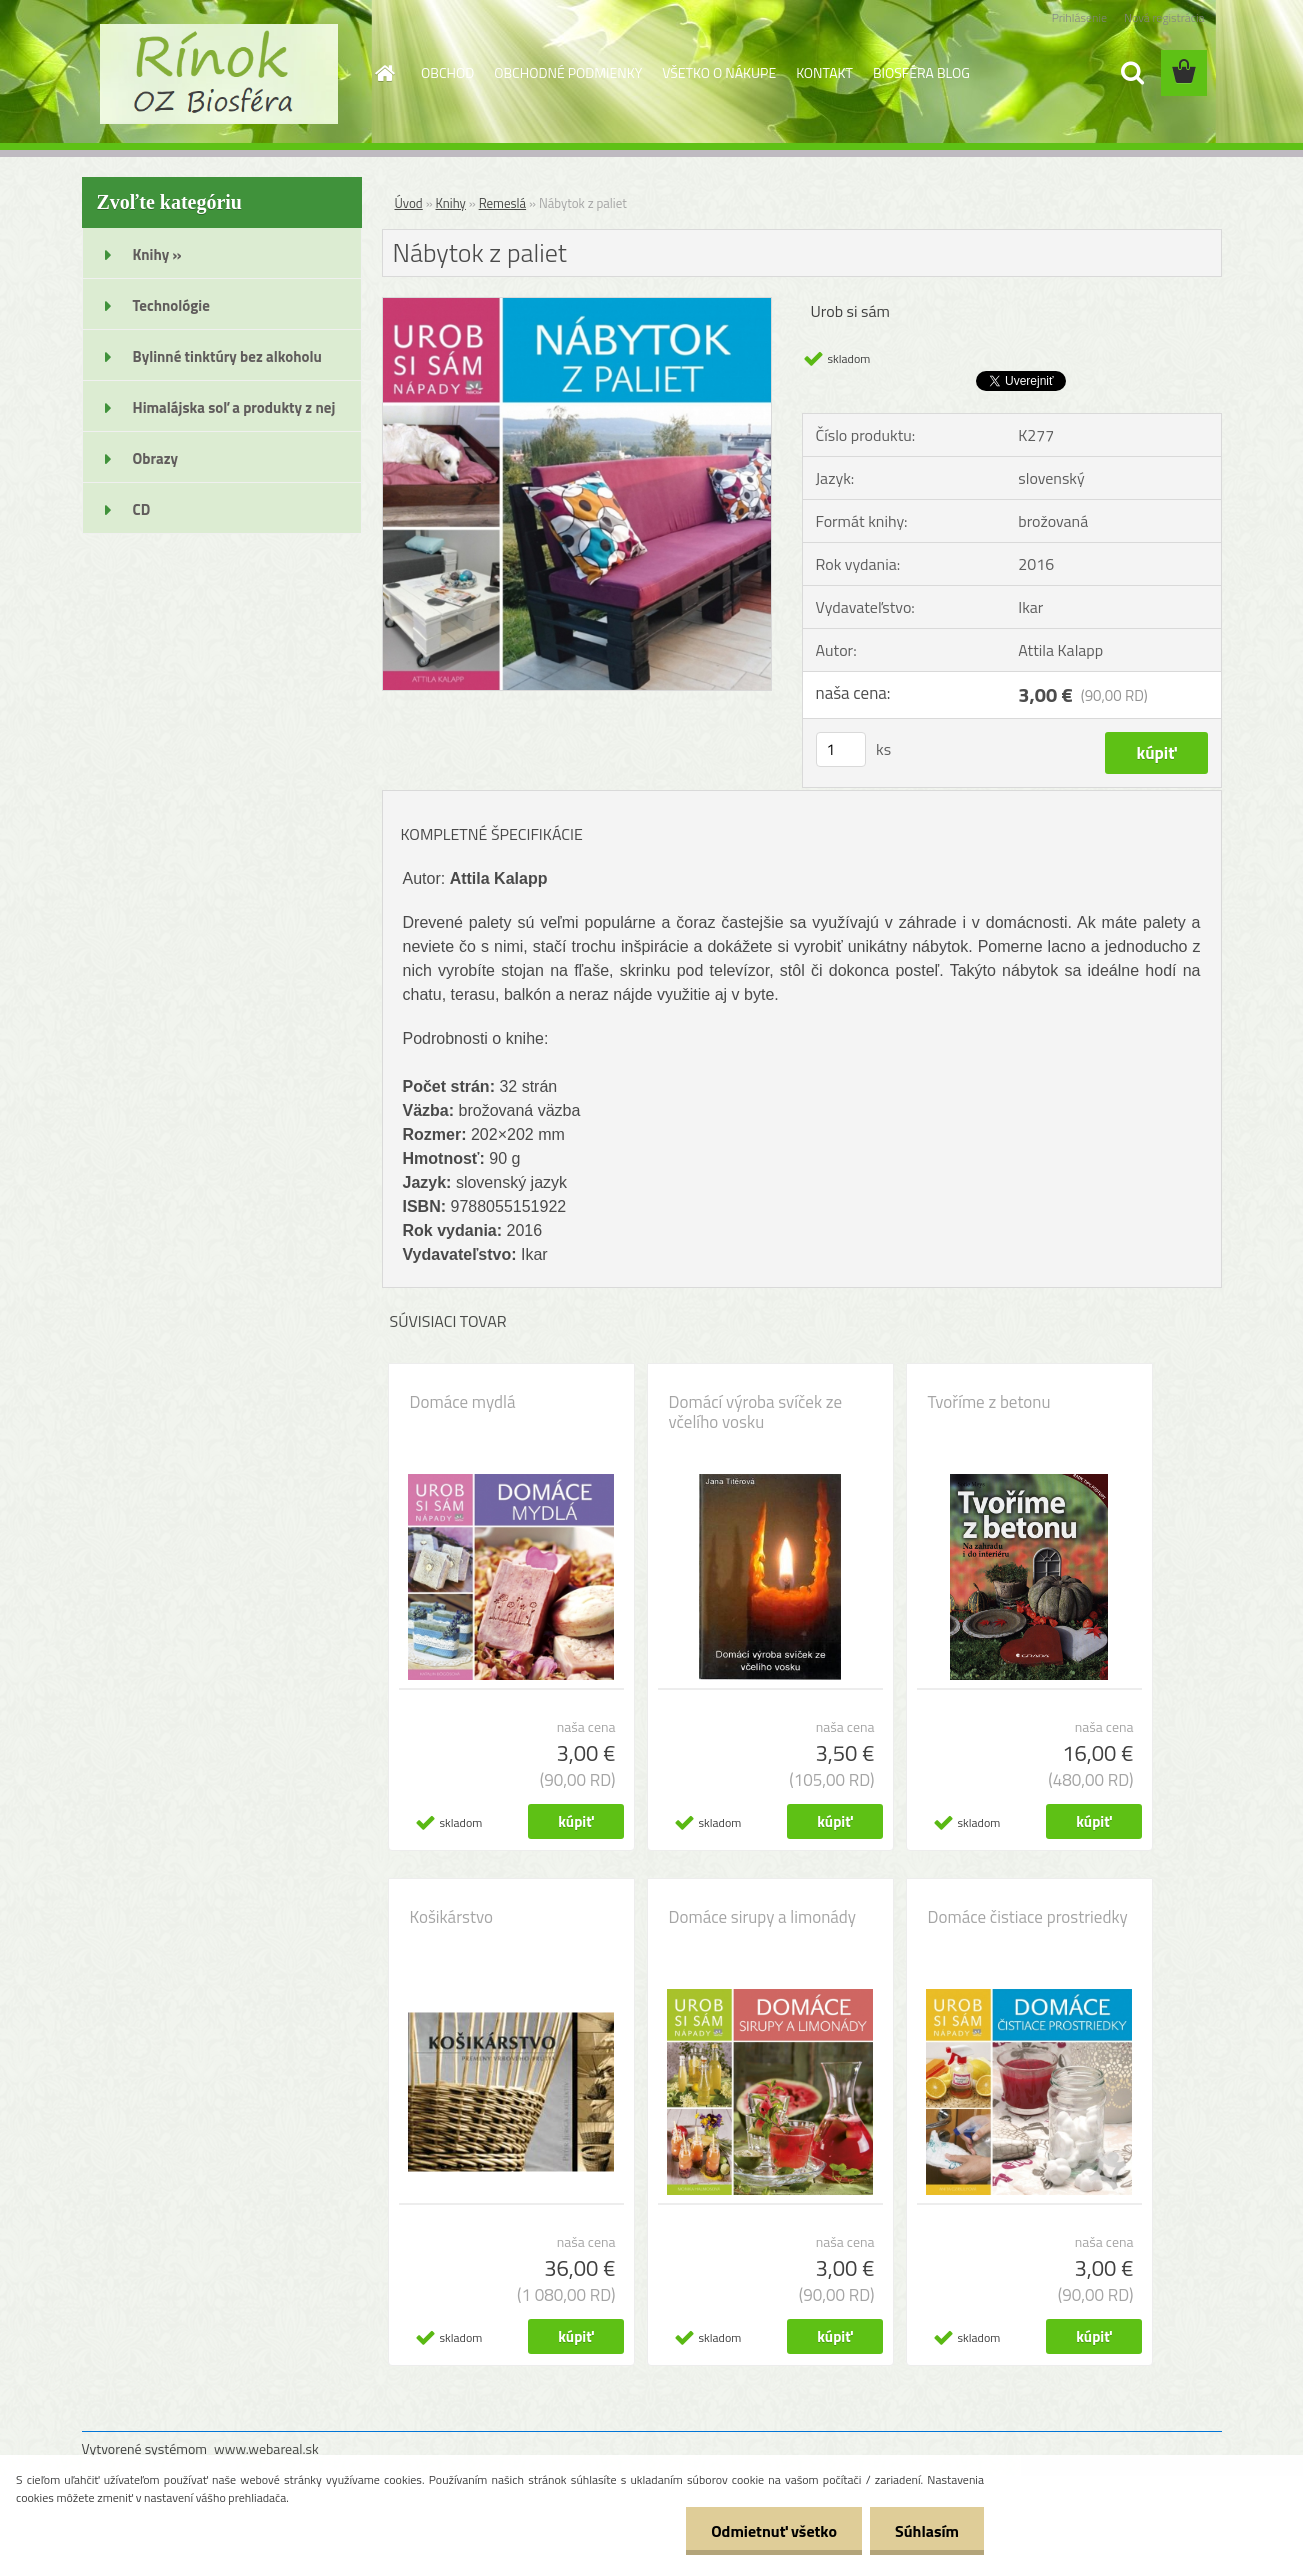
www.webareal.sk (266, 2448)
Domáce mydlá (463, 1402)
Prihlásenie (1079, 17)
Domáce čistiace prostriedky (1028, 1917)
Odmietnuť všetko (774, 2531)
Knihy (451, 203)
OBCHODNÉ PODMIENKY (568, 72)
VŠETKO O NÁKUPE (719, 72)
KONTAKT (824, 72)
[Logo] (219, 74)
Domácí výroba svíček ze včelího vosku (756, 1412)
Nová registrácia (1164, 17)
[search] (1132, 73)
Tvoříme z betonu (989, 1402)
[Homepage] (383, 73)
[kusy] (841, 749)
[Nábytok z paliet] (577, 306)
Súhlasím (927, 2531)
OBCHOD (447, 72)
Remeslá (502, 203)
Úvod (409, 203)
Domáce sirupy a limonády (763, 1917)
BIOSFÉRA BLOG (921, 72)
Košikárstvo (451, 1917)
